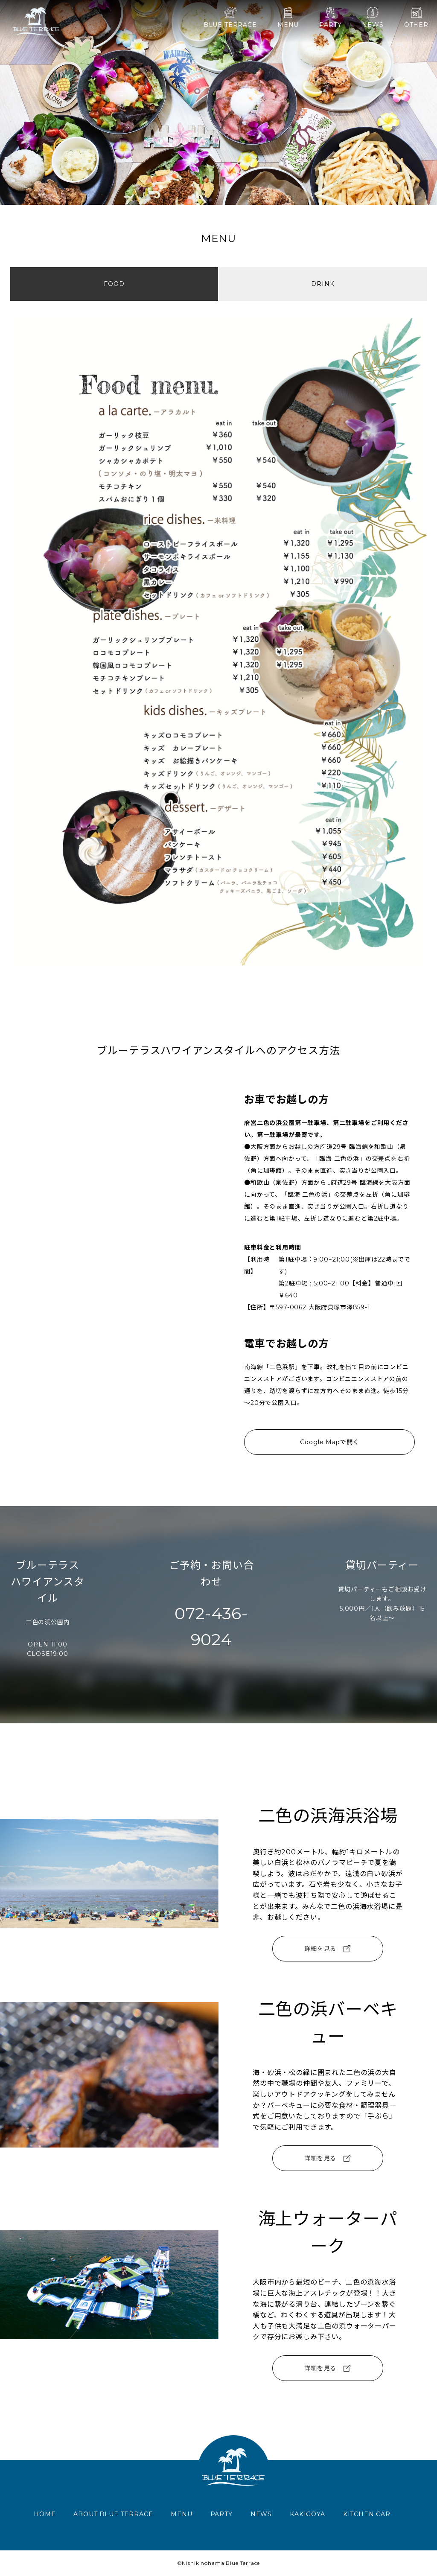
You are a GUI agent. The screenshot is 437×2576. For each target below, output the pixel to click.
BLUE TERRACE (230, 18)
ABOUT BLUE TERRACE (113, 2514)
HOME (44, 2514)
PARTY (330, 18)
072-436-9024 (211, 1626)
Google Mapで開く (329, 1442)
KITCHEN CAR (366, 2514)
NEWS (372, 18)
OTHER (416, 18)
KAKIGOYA (307, 2514)
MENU (288, 18)
